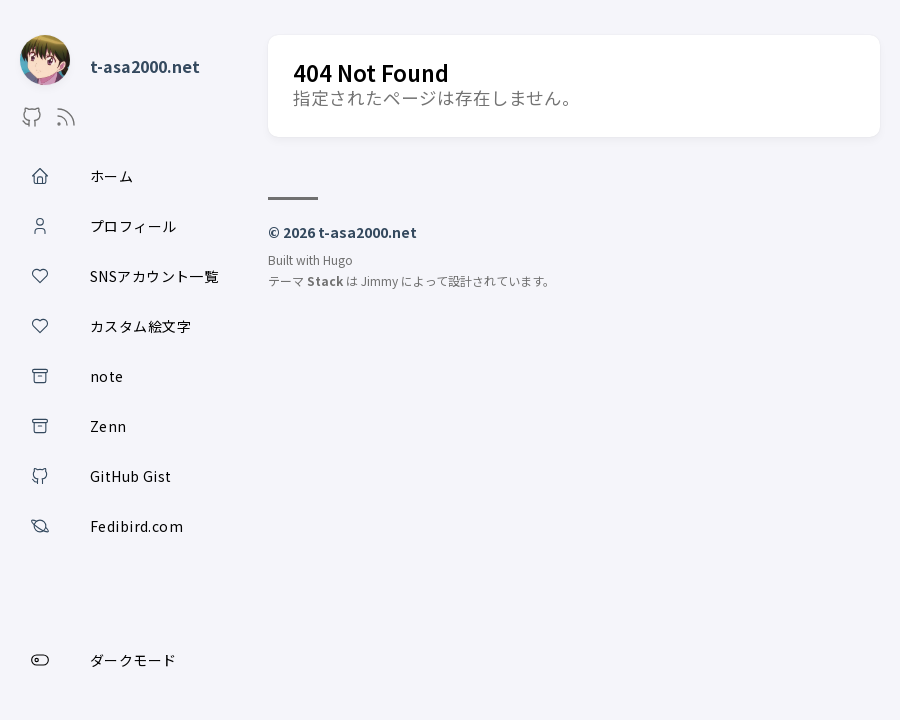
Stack (325, 280)
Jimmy (379, 280)
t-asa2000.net (145, 66)
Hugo (338, 259)
